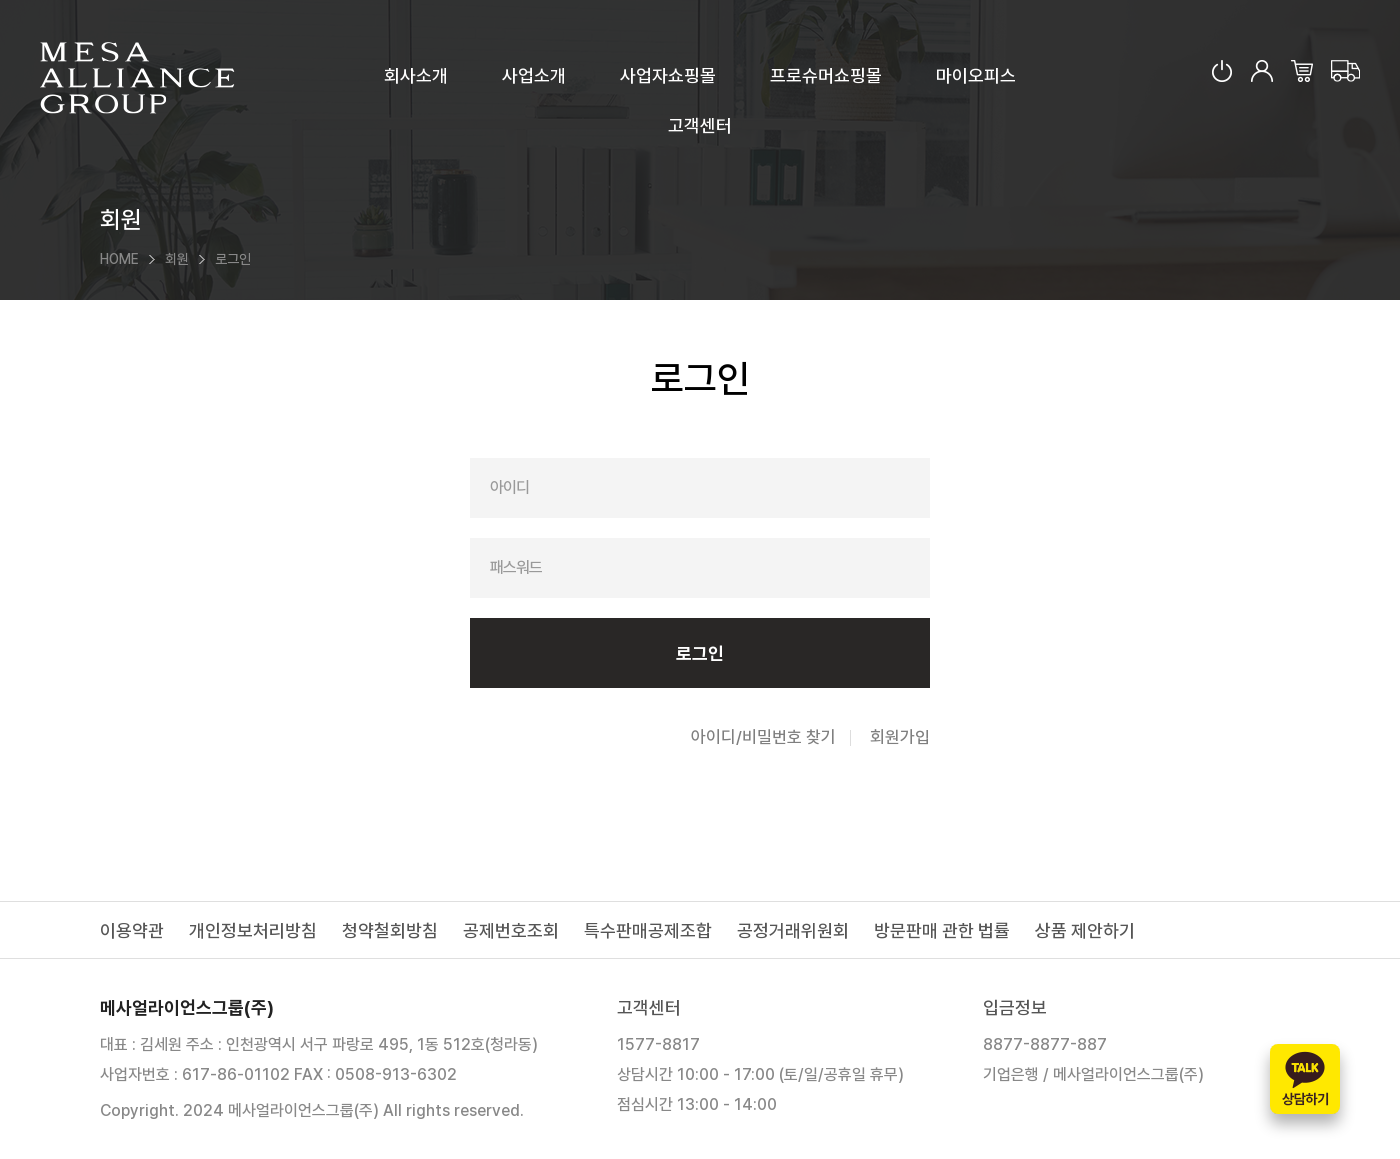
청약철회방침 (390, 930)
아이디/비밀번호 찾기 (763, 737)
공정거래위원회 (793, 930)
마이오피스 (976, 75)
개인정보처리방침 (253, 930)
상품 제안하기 (1085, 930)
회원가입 (900, 737)
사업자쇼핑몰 (668, 75)
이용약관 (132, 930)
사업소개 (534, 75)
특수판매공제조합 (648, 930)
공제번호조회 (511, 930)
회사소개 (416, 75)
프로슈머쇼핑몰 (826, 75)
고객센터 (700, 125)
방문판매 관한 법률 (942, 930)
